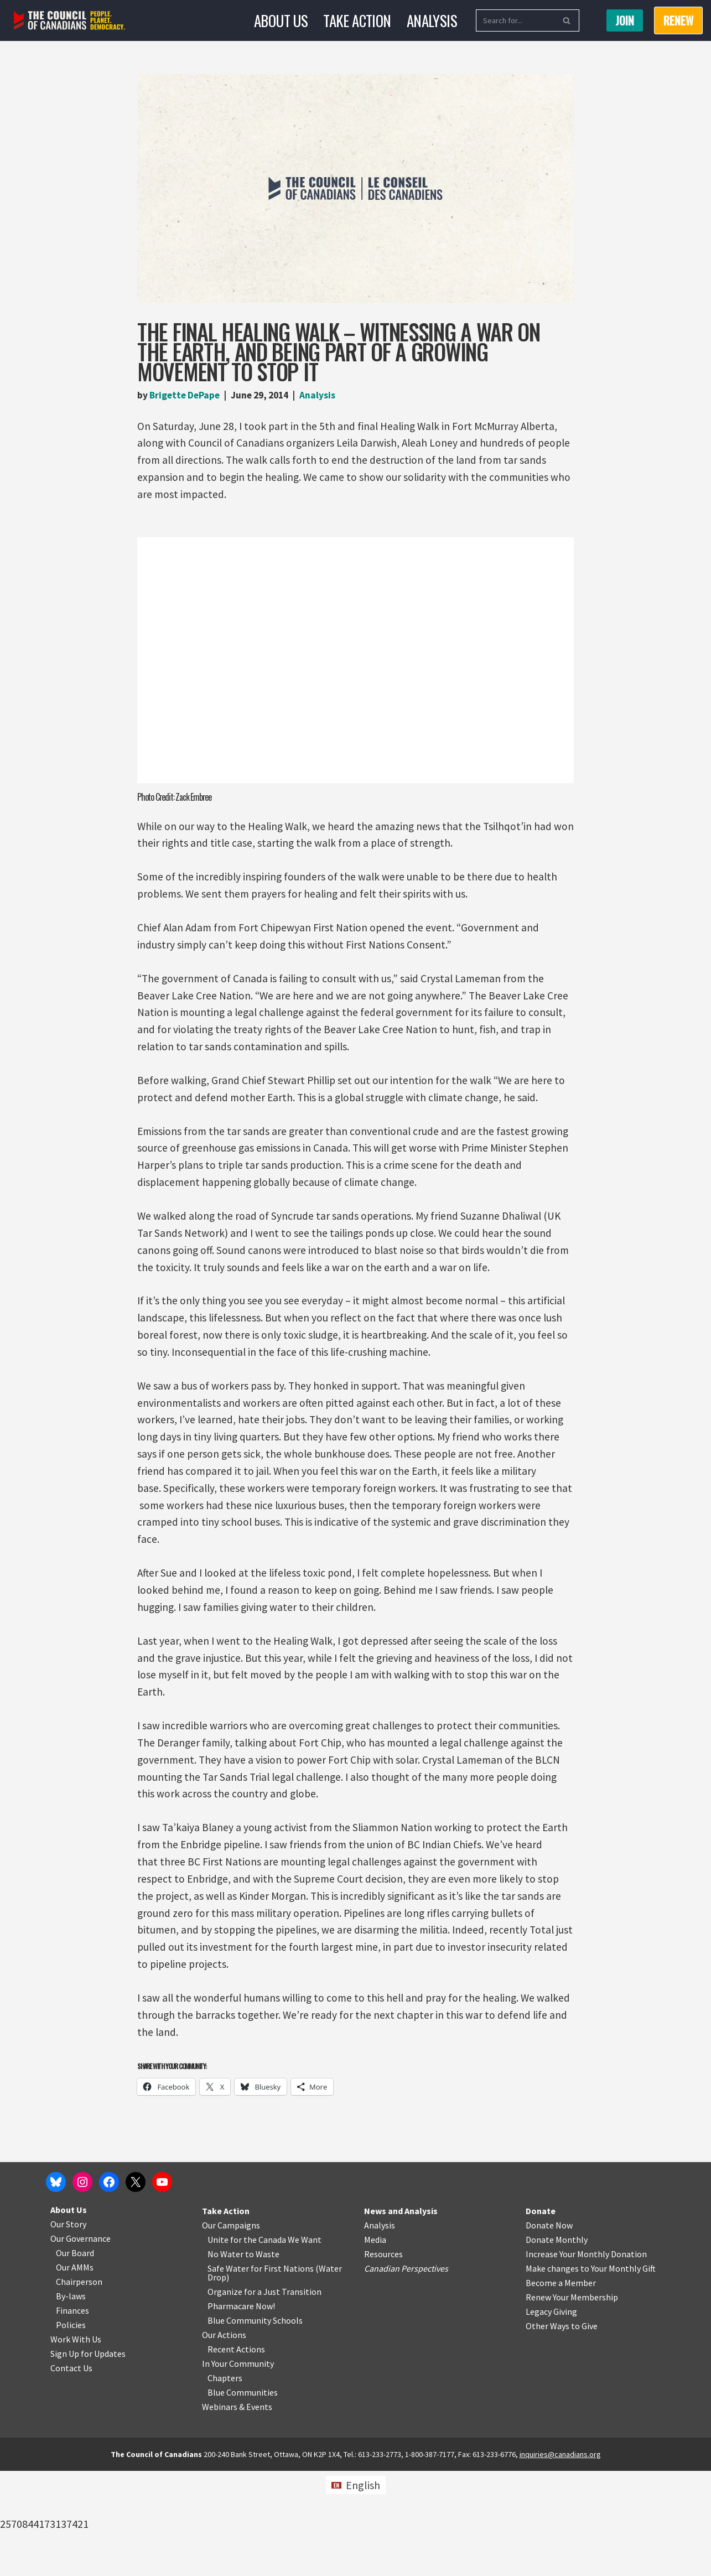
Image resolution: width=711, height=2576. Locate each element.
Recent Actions (236, 2454)
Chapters (224, 2483)
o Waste (264, 2359)
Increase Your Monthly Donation (586, 2359)
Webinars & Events (237, 2511)
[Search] (517, 20)
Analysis (435, 20)
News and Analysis (401, 2315)
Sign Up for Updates (88, 2458)
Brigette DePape (187, 395)
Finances (72, 2415)
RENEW (678, 20)
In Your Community (238, 2468)
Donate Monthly (557, 2344)
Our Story (68, 2329)
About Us (278, 20)
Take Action (357, 20)
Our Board (75, 2358)
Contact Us (71, 2473)
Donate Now (549, 2330)
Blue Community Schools (255, 2425)
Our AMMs (75, 2372)
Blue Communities (242, 2497)
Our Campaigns (231, 2330)
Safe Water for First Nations (260, 2373)
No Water (226, 2359)
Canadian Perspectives (406, 2373)
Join (624, 20)
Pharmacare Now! (241, 2411)
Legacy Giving (551, 2416)
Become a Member (561, 2387)
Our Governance (80, 2343)
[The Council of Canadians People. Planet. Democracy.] (69, 20)
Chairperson (79, 2386)
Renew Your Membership (572, 2402)
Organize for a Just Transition (264, 2396)
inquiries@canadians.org (560, 2559)
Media (375, 2344)
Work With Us (75, 2444)
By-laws (71, 2401)
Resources (383, 2359)
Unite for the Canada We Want (264, 2344)
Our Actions (224, 2439)
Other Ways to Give (562, 2431)
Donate (541, 2315)
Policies (71, 2429)
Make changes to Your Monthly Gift (591, 2373)
